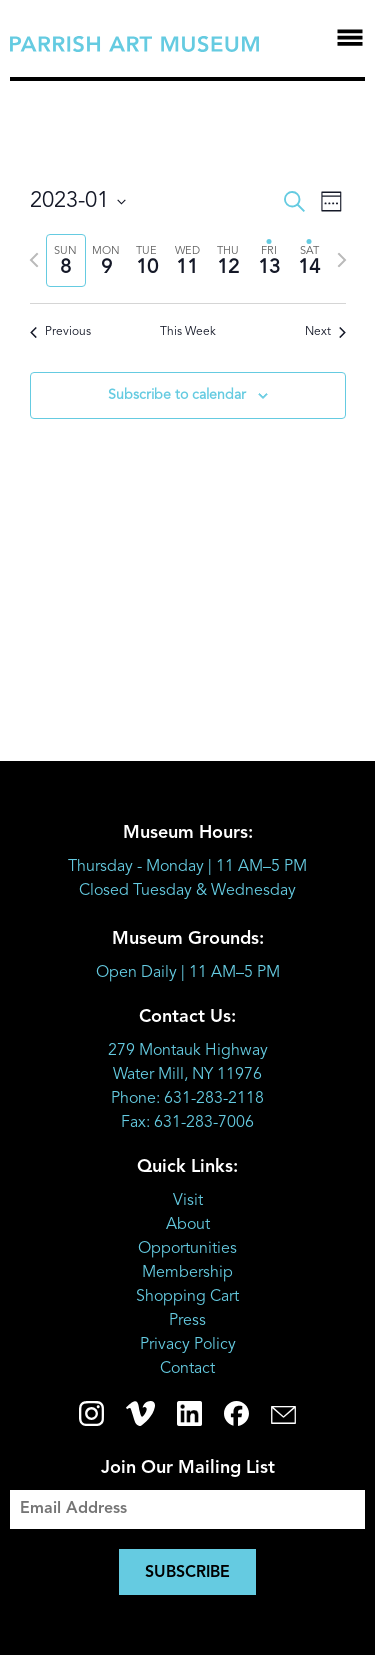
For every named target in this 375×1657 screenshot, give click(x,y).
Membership (187, 1273)
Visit (188, 1201)
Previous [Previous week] (60, 332)
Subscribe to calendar (177, 395)
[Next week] (342, 260)
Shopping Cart (187, 1297)
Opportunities (187, 1249)
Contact (187, 1369)
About (188, 1225)
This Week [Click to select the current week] (188, 332)
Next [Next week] (325, 332)
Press (187, 1321)
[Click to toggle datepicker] (78, 201)
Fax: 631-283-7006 (187, 1123)
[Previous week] (34, 260)
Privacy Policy (188, 1345)
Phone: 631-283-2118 (187, 1099)
